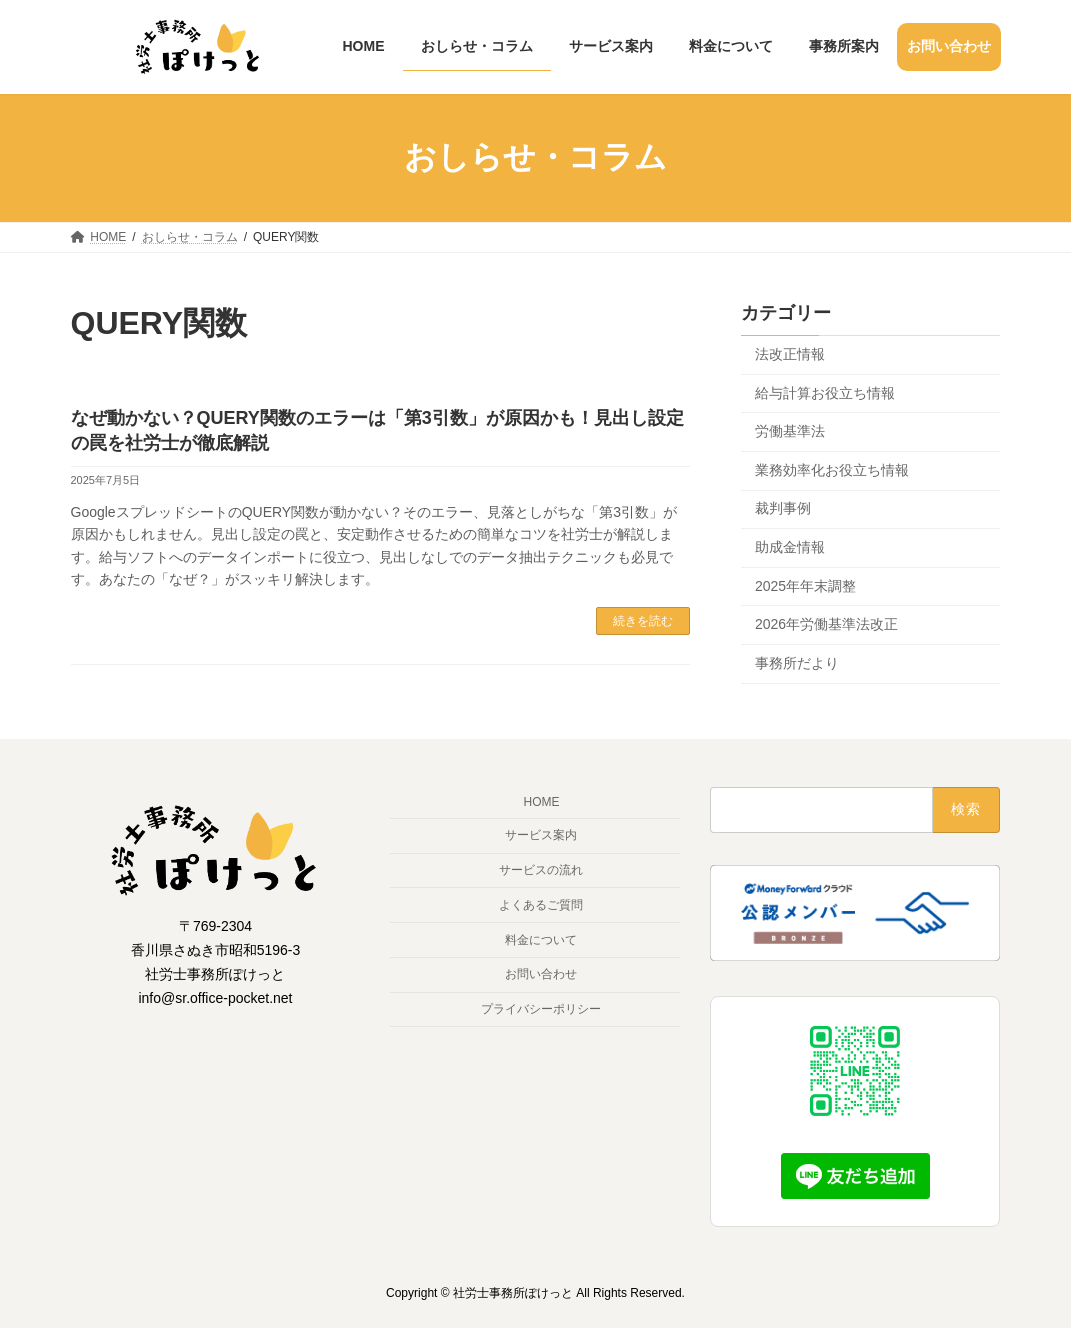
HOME (541, 803)
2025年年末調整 (805, 585)
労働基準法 (790, 431)
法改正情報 (790, 354)
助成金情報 (790, 547)
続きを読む (643, 621)
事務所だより (797, 662)
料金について (541, 940)
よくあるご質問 (541, 905)
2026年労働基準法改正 (826, 624)
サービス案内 (541, 835)
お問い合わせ (541, 974)
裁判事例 (783, 508)
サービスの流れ (541, 870)
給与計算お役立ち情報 (825, 392)
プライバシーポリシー (541, 1009)
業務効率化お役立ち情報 (832, 469)
